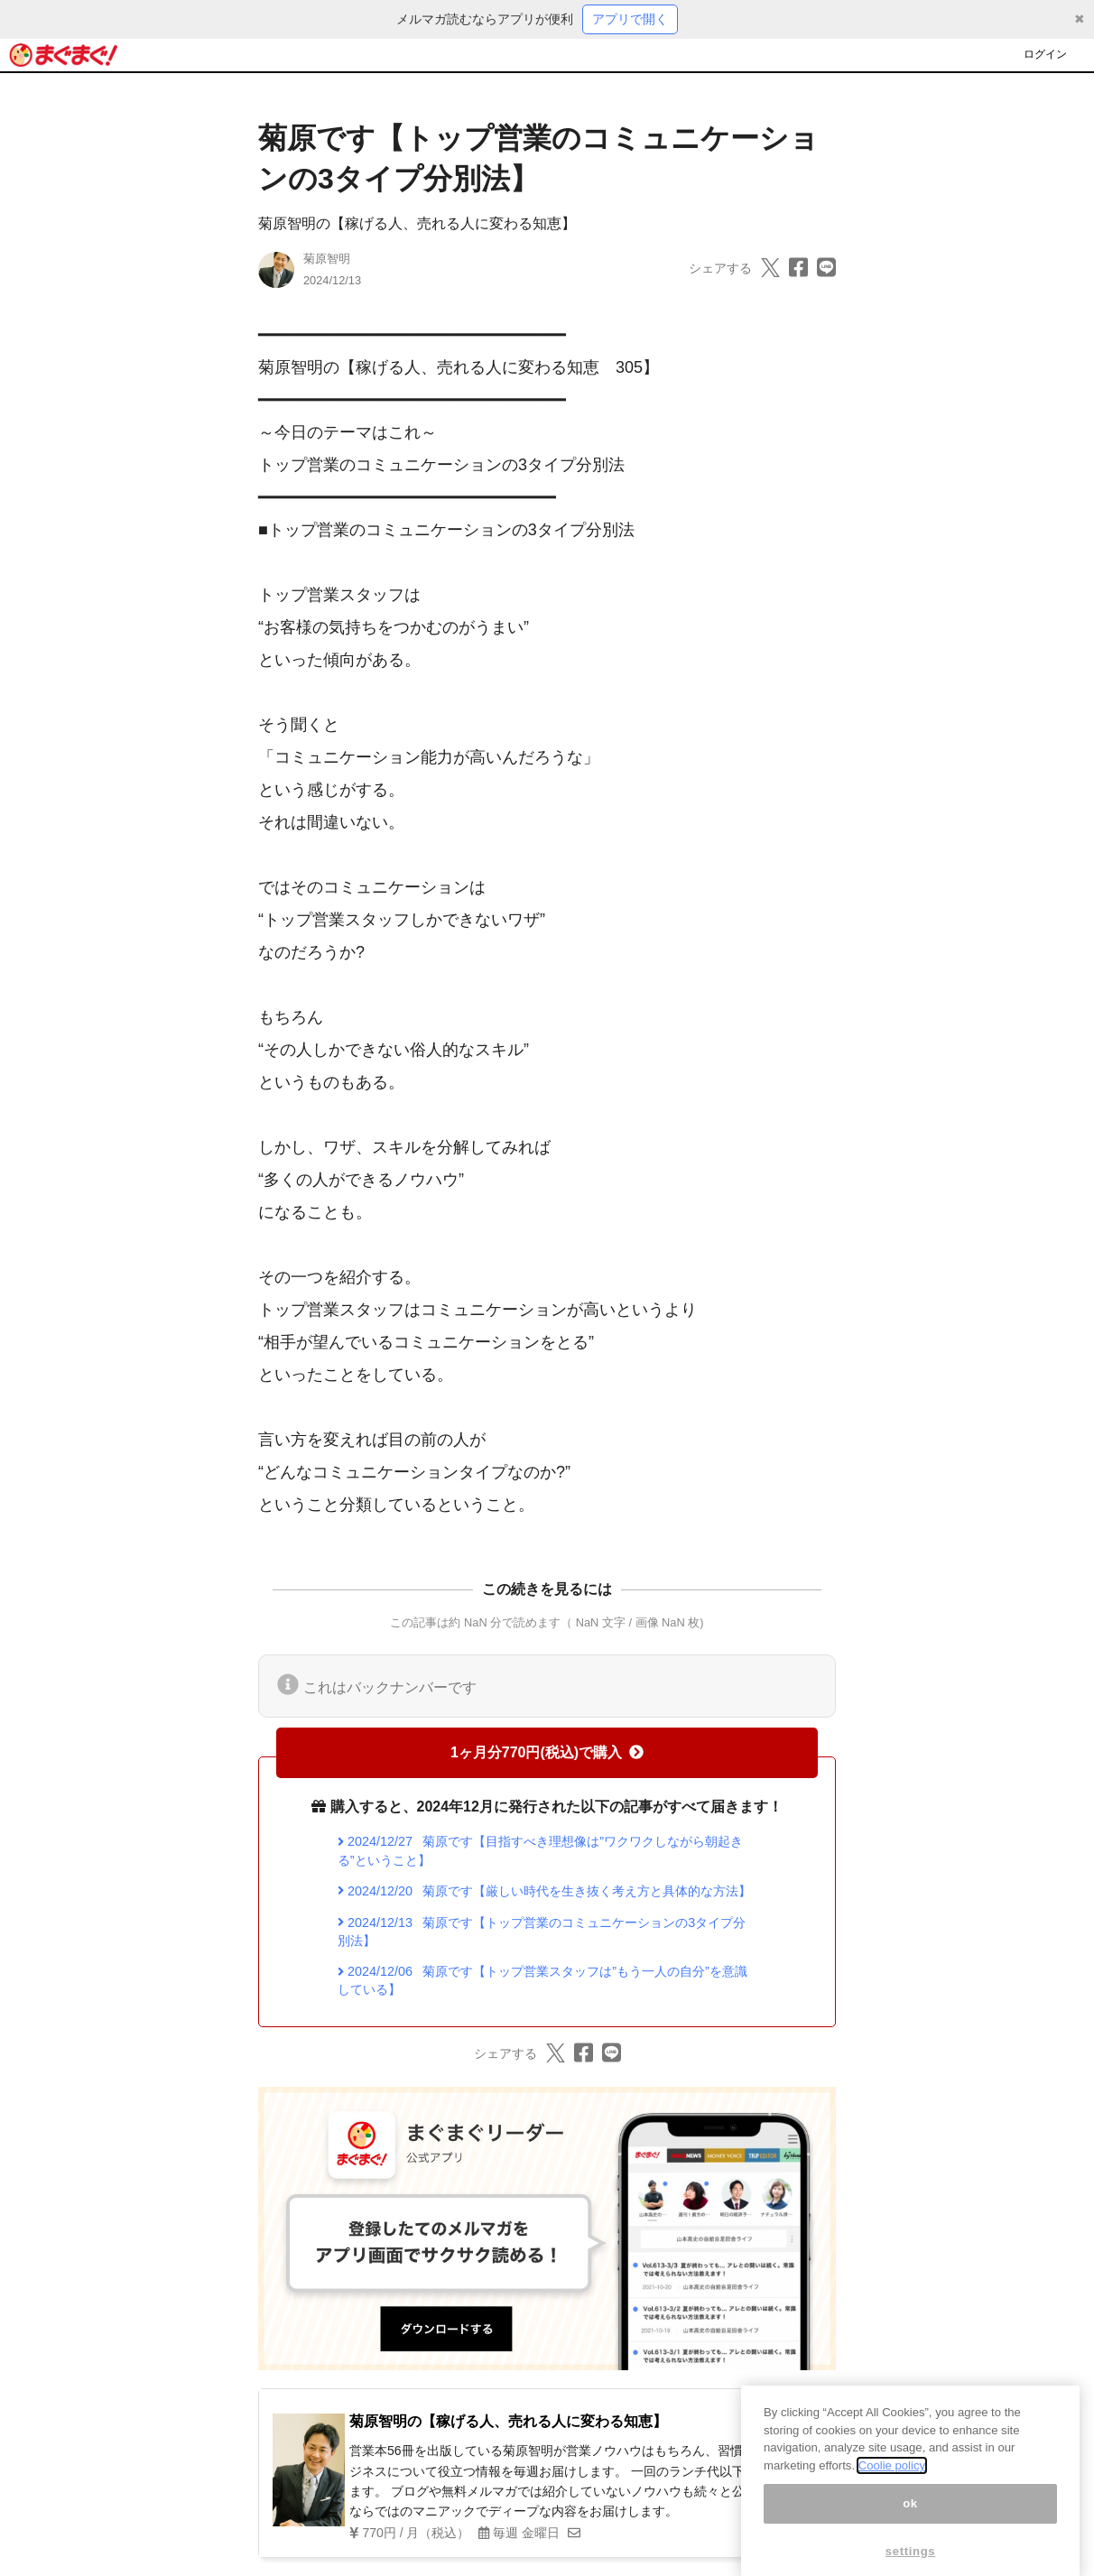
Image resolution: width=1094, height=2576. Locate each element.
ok (910, 2526)
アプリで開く (630, 19)
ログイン (1045, 54)
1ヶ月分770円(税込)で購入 (547, 1752)
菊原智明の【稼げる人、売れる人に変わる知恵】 (417, 223)
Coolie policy (891, 2488)
